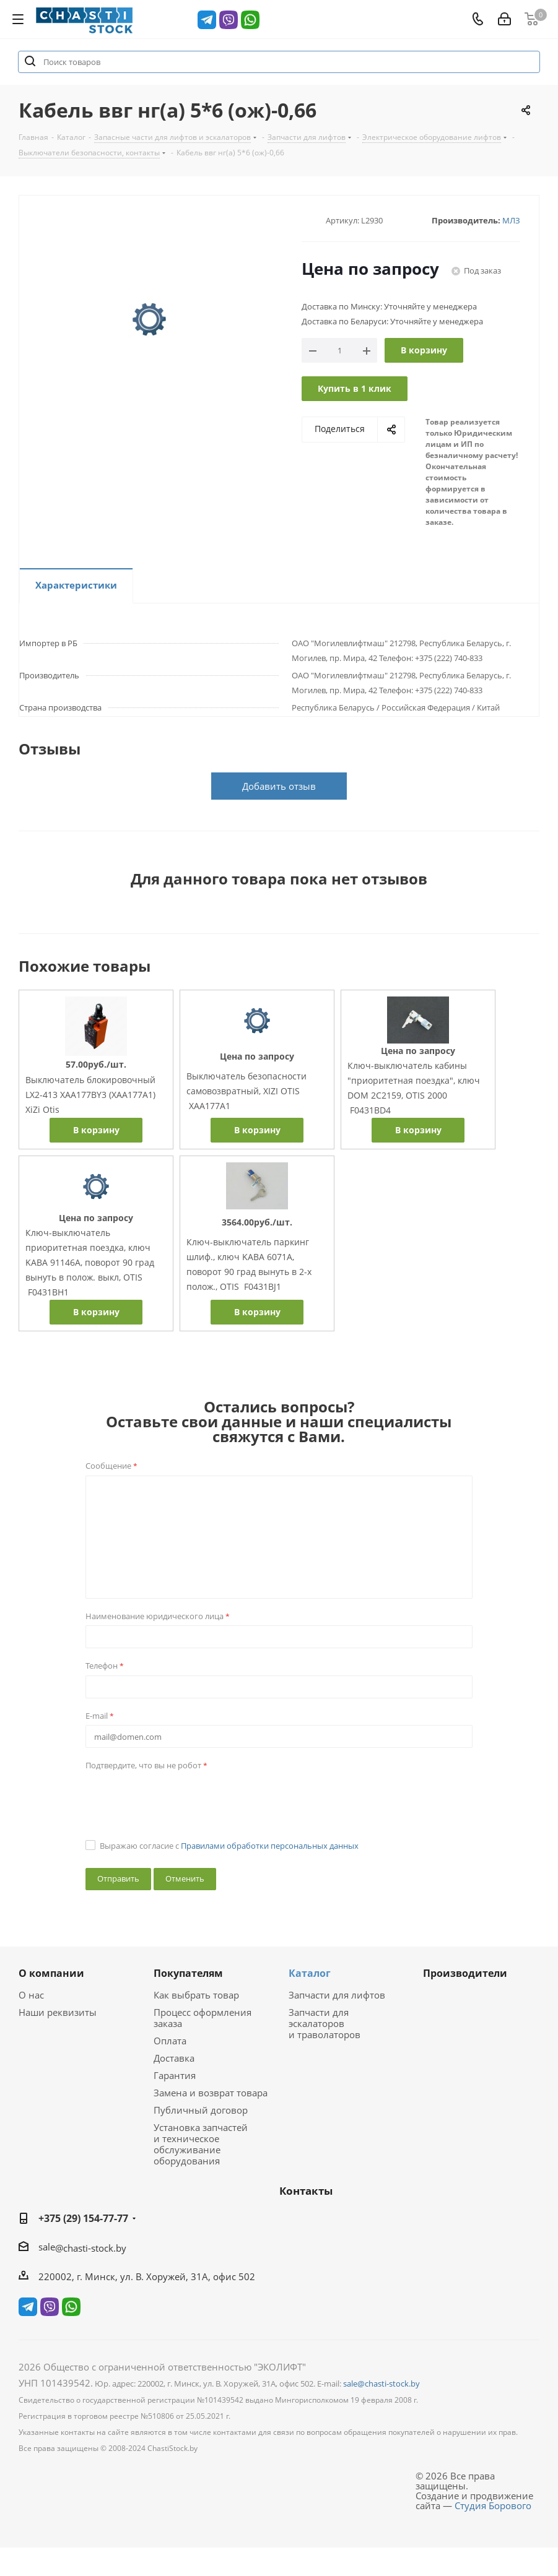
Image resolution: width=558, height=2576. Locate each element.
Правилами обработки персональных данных (270, 1845)
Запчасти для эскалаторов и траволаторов (324, 2023)
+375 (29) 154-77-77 (83, 2218)
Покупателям (188, 1973)
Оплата (170, 2040)
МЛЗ (511, 220)
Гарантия (175, 2075)
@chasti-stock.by (90, 2248)
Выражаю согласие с (229, 1845)
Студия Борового (493, 2505)
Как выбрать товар (196, 1995)
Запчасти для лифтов (337, 1995)
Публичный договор (201, 2110)
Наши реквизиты (58, 2012)
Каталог (310, 1973)
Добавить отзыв (279, 786)
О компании (51, 1973)
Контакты (306, 2191)
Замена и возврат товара (211, 2092)
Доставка (174, 2058)
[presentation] (179, 1799)
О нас (31, 1995)
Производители (465, 1973)
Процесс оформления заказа (202, 2017)
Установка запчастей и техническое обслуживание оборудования (201, 2144)
